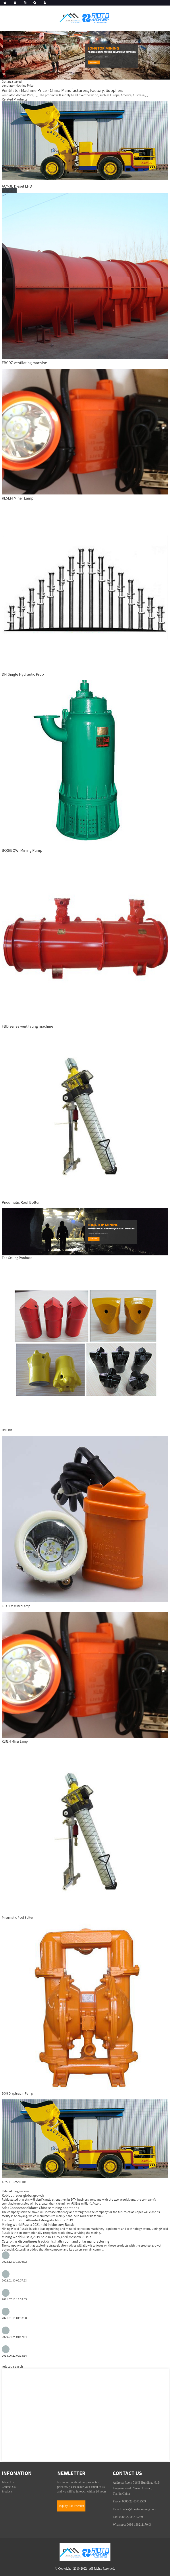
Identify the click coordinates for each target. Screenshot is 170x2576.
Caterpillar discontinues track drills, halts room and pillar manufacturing (55, 2241)
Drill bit (7, 1430)
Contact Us (9, 2487)
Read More (9, 191)
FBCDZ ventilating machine (24, 362)
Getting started (12, 82)
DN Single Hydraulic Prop (23, 674)
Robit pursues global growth (23, 2195)
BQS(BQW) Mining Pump (22, 850)
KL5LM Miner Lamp (17, 498)
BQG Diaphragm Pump (17, 2093)
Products (7, 2491)
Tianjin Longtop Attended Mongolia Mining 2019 (37, 2220)
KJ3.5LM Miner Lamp (16, 1606)
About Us (8, 2482)
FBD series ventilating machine (27, 1026)
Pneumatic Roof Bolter (21, 1202)
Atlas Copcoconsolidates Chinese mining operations (40, 2207)
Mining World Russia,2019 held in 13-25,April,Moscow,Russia (46, 2237)
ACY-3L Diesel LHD (17, 186)
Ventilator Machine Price (17, 85)
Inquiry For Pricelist (71, 2506)
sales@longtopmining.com (139, 2509)
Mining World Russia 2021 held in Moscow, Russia (38, 2224)
